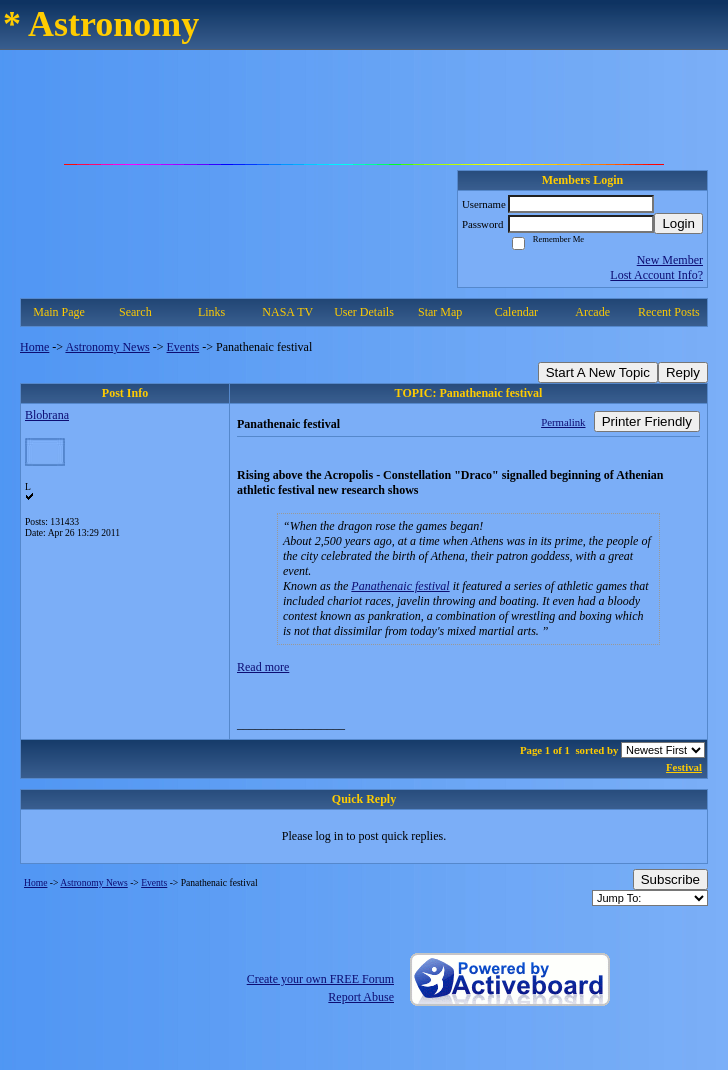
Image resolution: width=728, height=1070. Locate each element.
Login (678, 223)
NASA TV (287, 312)
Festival (684, 767)
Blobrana (47, 415)
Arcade (592, 312)
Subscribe (670, 879)
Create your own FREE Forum (320, 979)
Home (34, 347)
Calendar (516, 312)
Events (183, 347)
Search (135, 312)
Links (211, 312)
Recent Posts (669, 312)
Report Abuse (361, 997)
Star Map (440, 312)
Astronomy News (107, 347)
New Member (670, 260)
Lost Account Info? (656, 275)
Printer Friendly (647, 421)
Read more (263, 667)
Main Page (59, 312)
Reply (683, 372)
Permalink (563, 422)
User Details (364, 312)
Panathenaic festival (400, 586)
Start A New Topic (598, 372)
